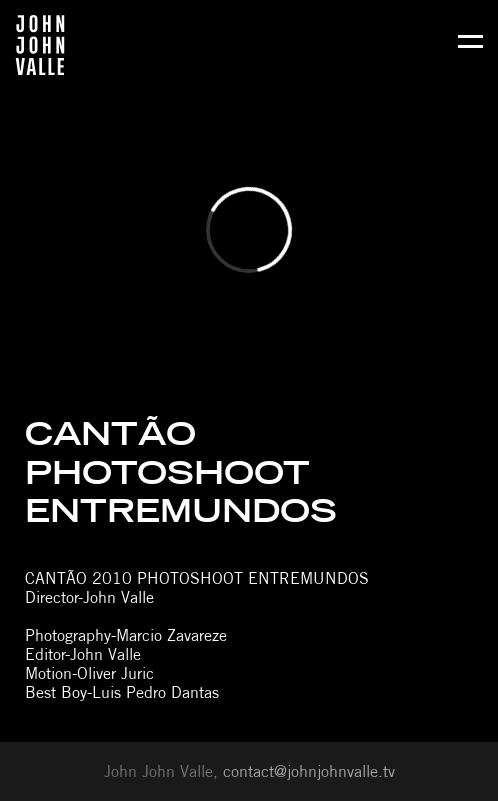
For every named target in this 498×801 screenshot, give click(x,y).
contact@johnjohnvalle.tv (309, 771)
